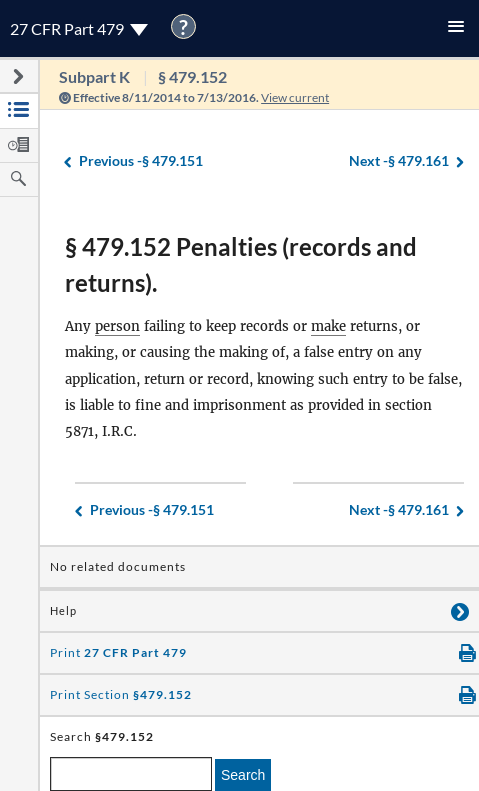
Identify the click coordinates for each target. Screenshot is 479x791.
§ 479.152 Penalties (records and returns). (241, 264)
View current (295, 97)
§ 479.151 (141, 161)
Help (63, 611)
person (117, 326)
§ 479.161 (399, 161)
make (328, 326)
